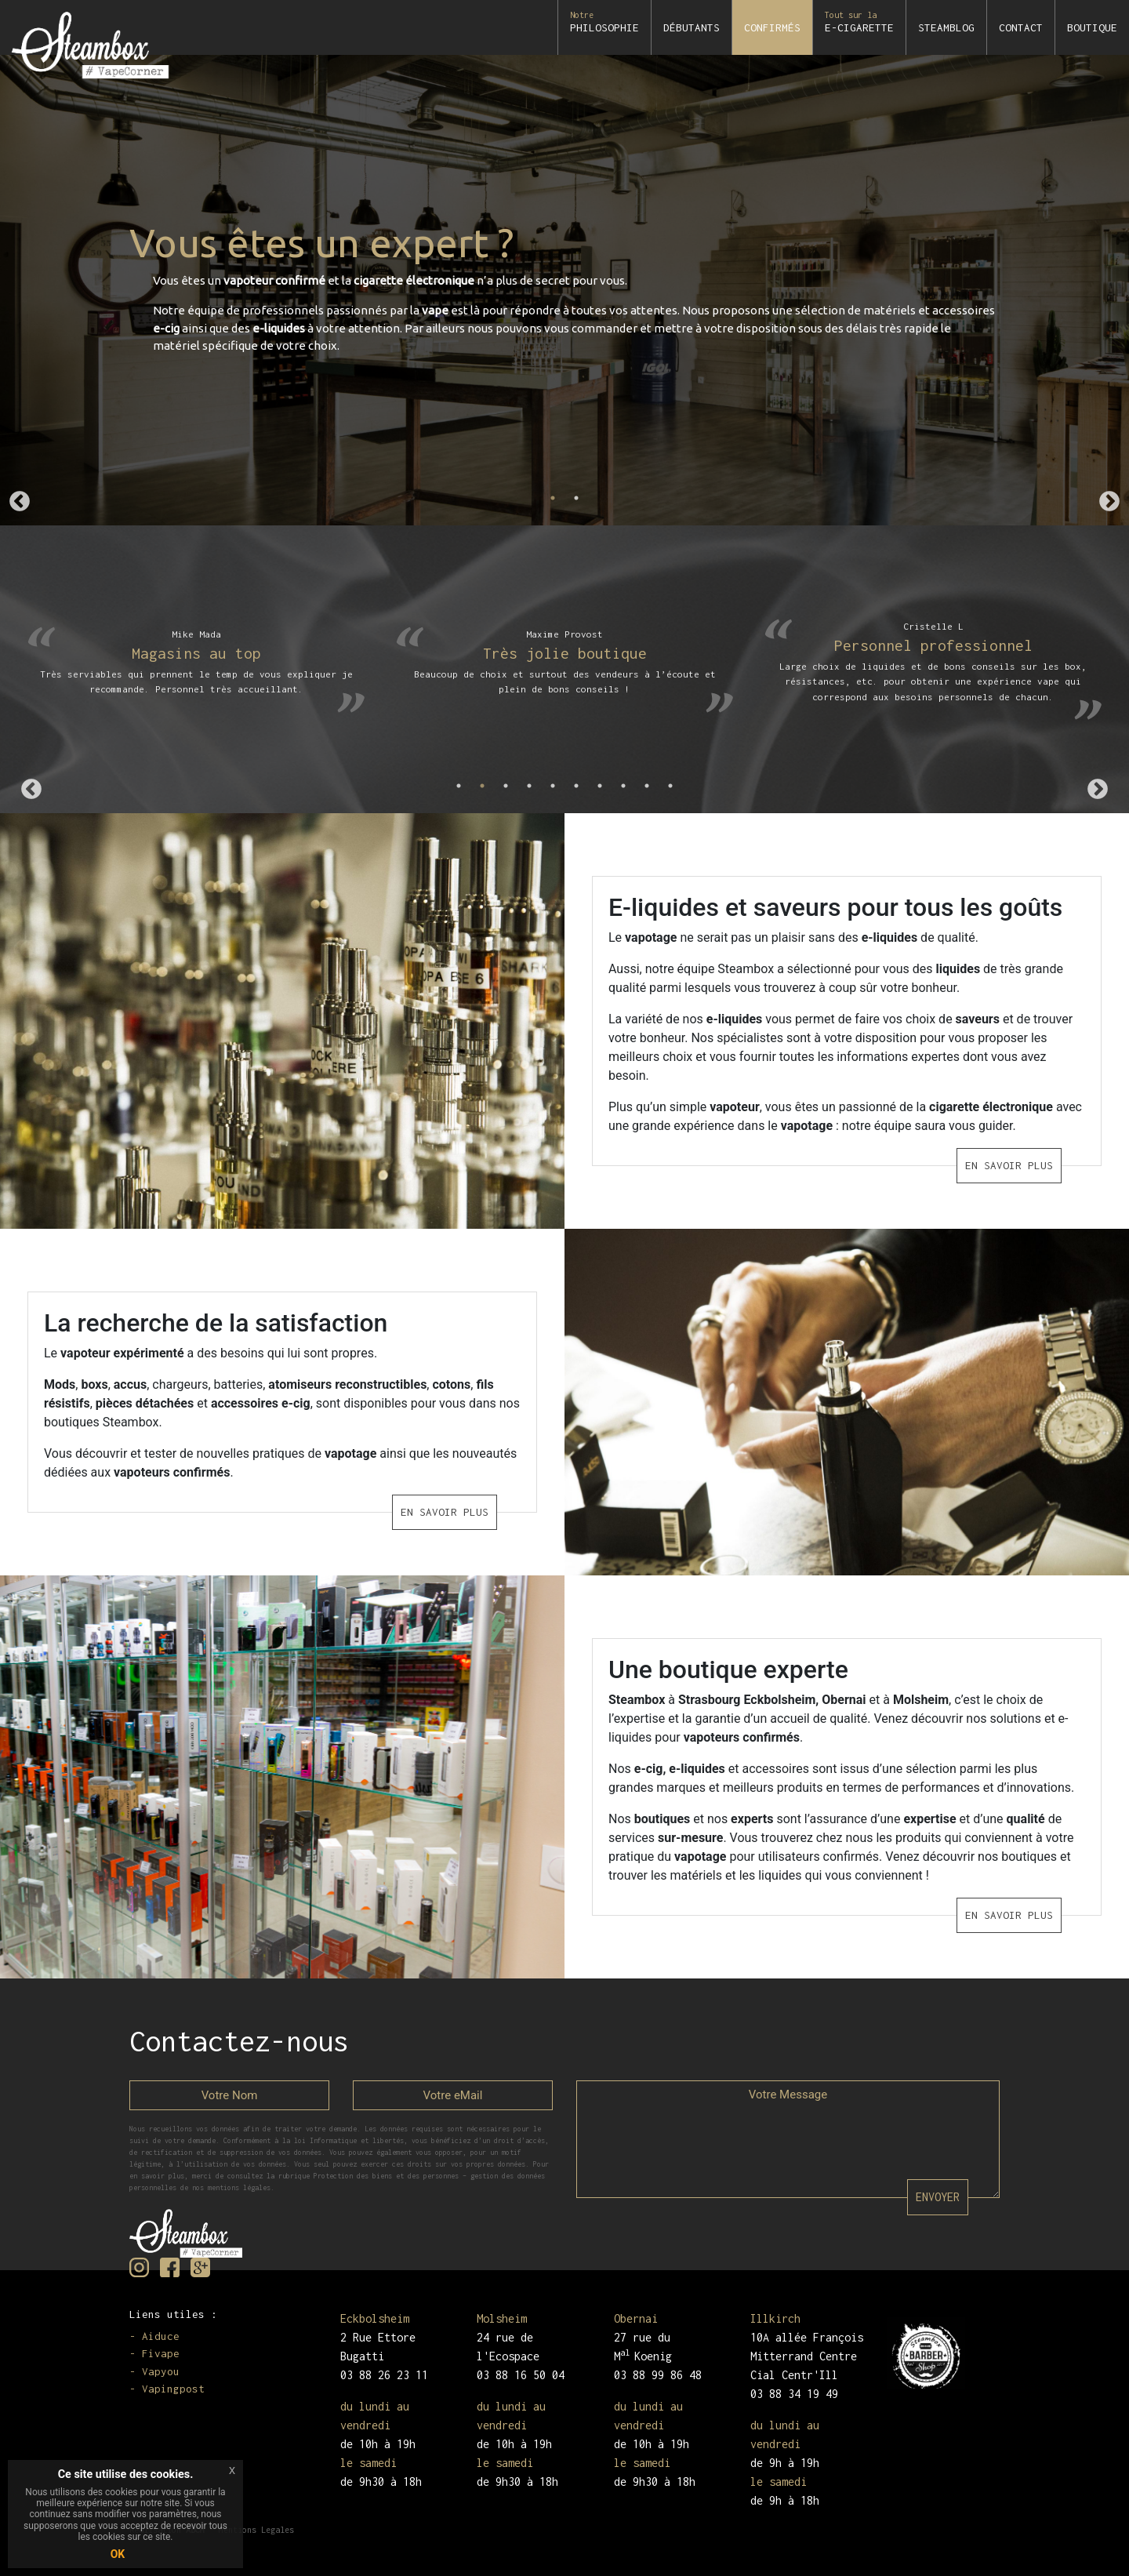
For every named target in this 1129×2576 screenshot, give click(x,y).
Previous (19, 502)
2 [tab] (576, 498)
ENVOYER (938, 2197)
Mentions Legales (256, 2529)
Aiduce (161, 2336)
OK (118, 2554)
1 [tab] (553, 498)
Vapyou (161, 2371)
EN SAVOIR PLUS (1020, 1165)
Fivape (161, 2353)
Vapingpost (173, 2388)
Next (1109, 502)
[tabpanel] (564, 290)
